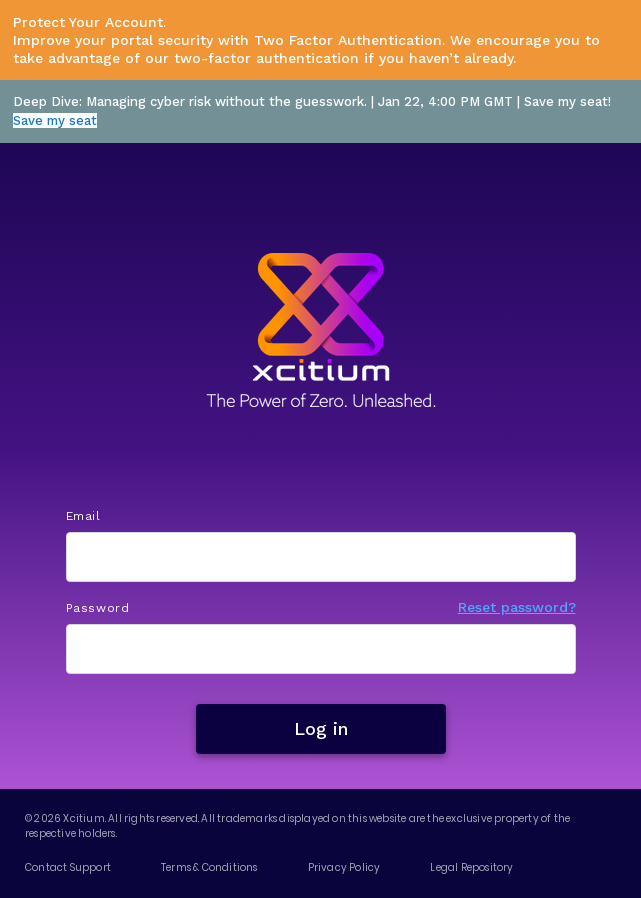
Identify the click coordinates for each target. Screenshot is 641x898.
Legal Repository (471, 867)
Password (98, 608)
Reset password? (517, 607)
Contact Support (68, 867)
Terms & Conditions (209, 867)
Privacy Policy (344, 867)
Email (83, 516)
